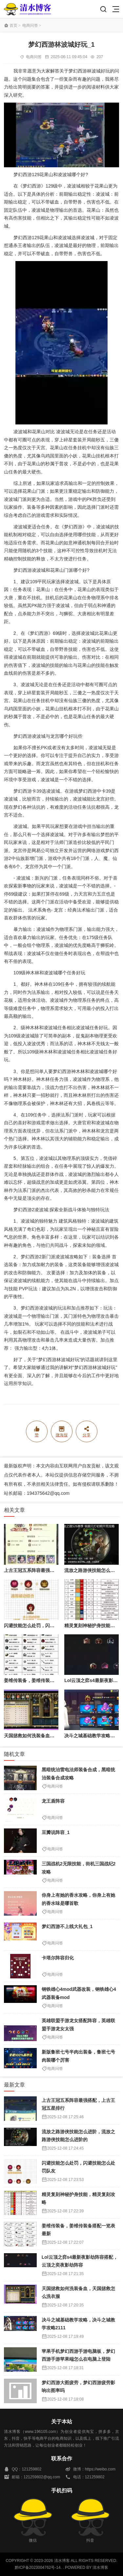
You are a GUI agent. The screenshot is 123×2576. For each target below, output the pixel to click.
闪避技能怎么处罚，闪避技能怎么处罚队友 (47, 1625)
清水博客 (27, 9)
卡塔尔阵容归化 (58, 1957)
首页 (13, 25)
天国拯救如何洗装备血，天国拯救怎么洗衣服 (50, 1735)
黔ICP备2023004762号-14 (38, 2567)
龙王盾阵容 (53, 1801)
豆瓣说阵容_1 (56, 1832)
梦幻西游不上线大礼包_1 (67, 1926)
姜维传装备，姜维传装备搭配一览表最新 (45, 1680)
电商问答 (30, 25)
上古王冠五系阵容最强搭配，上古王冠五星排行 (52, 1570)
